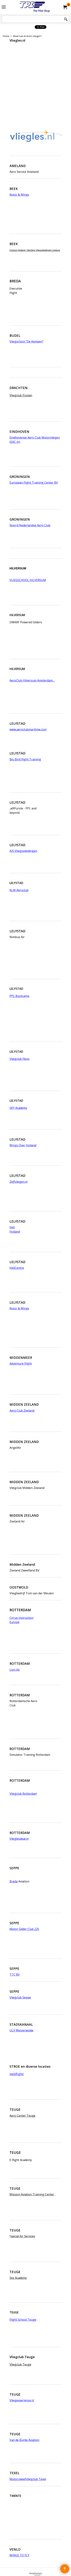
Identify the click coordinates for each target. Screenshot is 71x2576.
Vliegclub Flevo (19, 1059)
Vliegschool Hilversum (28, 580)
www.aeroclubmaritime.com (28, 729)
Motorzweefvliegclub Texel (28, 2479)
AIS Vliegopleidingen (23, 851)
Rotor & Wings (19, 195)
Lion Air (15, 1670)
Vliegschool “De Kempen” (26, 341)
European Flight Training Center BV (34, 483)
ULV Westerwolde (21, 2030)
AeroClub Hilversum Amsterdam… (32, 680)
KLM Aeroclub (19, 890)
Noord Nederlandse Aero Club (30, 525)
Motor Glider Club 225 (24, 1929)
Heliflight (17, 2074)
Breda (14, 1881)
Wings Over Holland (23, 1145)
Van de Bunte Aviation (24, 2440)
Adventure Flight (21, 1363)
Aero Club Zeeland (22, 1411)
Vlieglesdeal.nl (19, 1839)
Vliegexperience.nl (22, 2400)
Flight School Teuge (23, 2320)
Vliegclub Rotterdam (23, 1794)
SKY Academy (18, 1108)
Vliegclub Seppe (20, 1997)
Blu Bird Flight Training (25, 759)
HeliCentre (17, 1268)
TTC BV (15, 1975)
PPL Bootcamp (19, 996)
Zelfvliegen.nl (19, 1182)
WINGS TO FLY (19, 2555)
